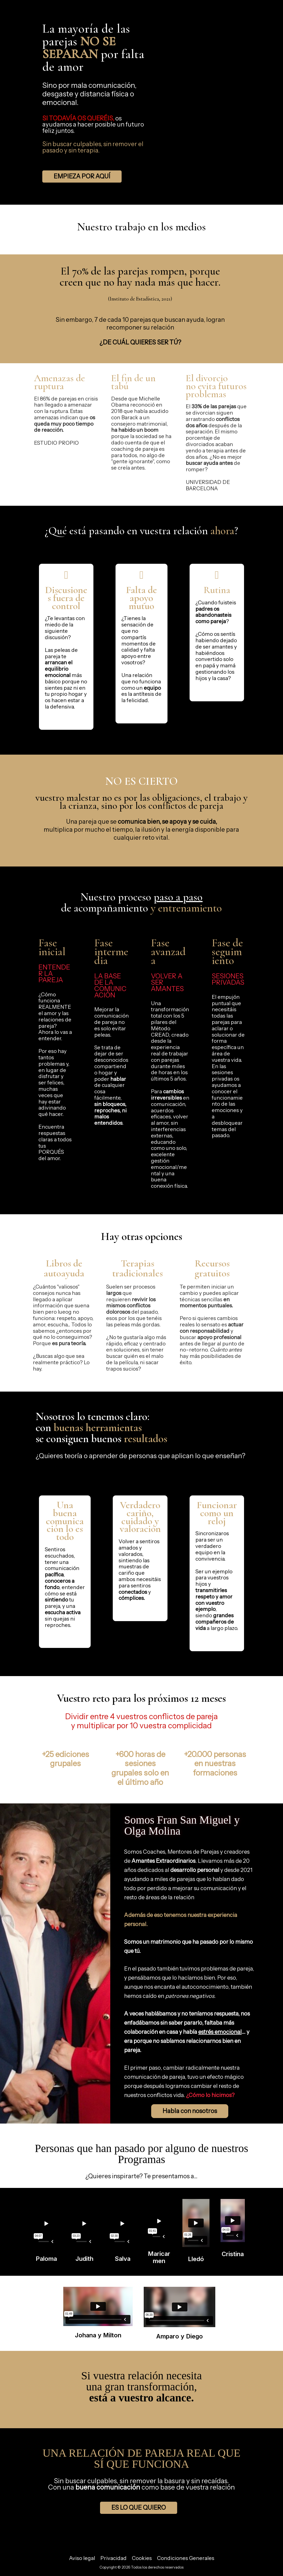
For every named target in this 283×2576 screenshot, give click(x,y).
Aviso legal (82, 2558)
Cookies (142, 2558)
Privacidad (113, 2558)
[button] (82, 176)
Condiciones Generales (185, 2558)
